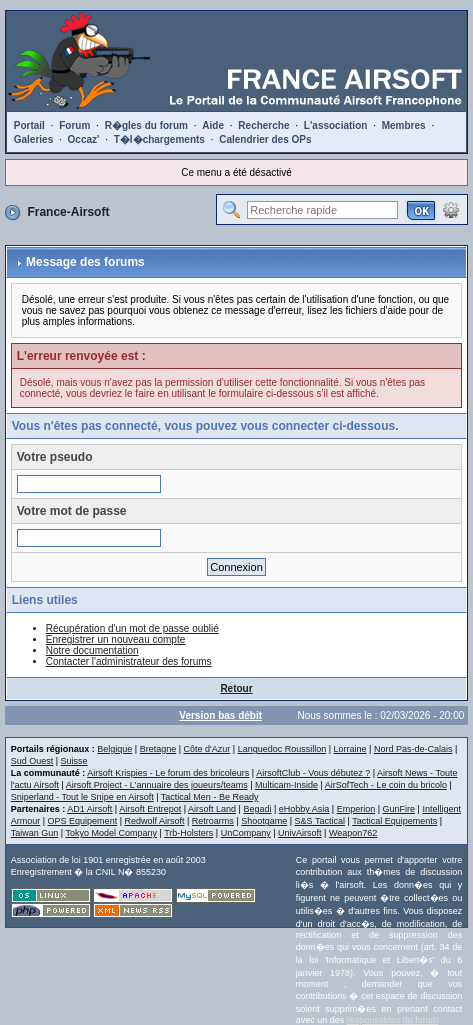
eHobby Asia (304, 809)
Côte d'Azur (207, 749)
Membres (404, 125)
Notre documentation (92, 650)
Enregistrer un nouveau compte (116, 639)
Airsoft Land (212, 809)
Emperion (356, 809)
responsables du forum (393, 1020)
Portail (29, 125)
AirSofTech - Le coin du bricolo (386, 785)
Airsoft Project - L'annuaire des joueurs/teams (157, 785)
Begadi (257, 809)
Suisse (74, 761)
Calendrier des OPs (265, 139)
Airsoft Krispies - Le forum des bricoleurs (168, 773)
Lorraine (350, 749)
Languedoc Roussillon (282, 749)
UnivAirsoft (300, 833)
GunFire (399, 809)
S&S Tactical (320, 821)
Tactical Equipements (394, 821)
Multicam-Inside (286, 785)
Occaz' (84, 139)
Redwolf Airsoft (154, 821)
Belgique (114, 749)
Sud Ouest (32, 761)
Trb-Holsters (188, 833)
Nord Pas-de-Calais (413, 749)
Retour (236, 688)
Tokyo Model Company (111, 833)
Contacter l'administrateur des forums (129, 661)
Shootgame (264, 821)
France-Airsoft (68, 212)
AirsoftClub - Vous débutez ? (313, 773)
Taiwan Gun (35, 833)
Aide (213, 125)
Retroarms (213, 821)
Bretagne (158, 749)
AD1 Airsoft (89, 809)
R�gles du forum (146, 125)
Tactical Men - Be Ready (210, 797)
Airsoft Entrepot (150, 809)
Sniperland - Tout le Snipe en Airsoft (82, 797)
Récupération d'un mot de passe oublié (132, 628)
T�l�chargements (159, 139)
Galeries (33, 139)
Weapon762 (353, 833)
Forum (74, 125)
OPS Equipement (83, 821)
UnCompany (246, 833)
